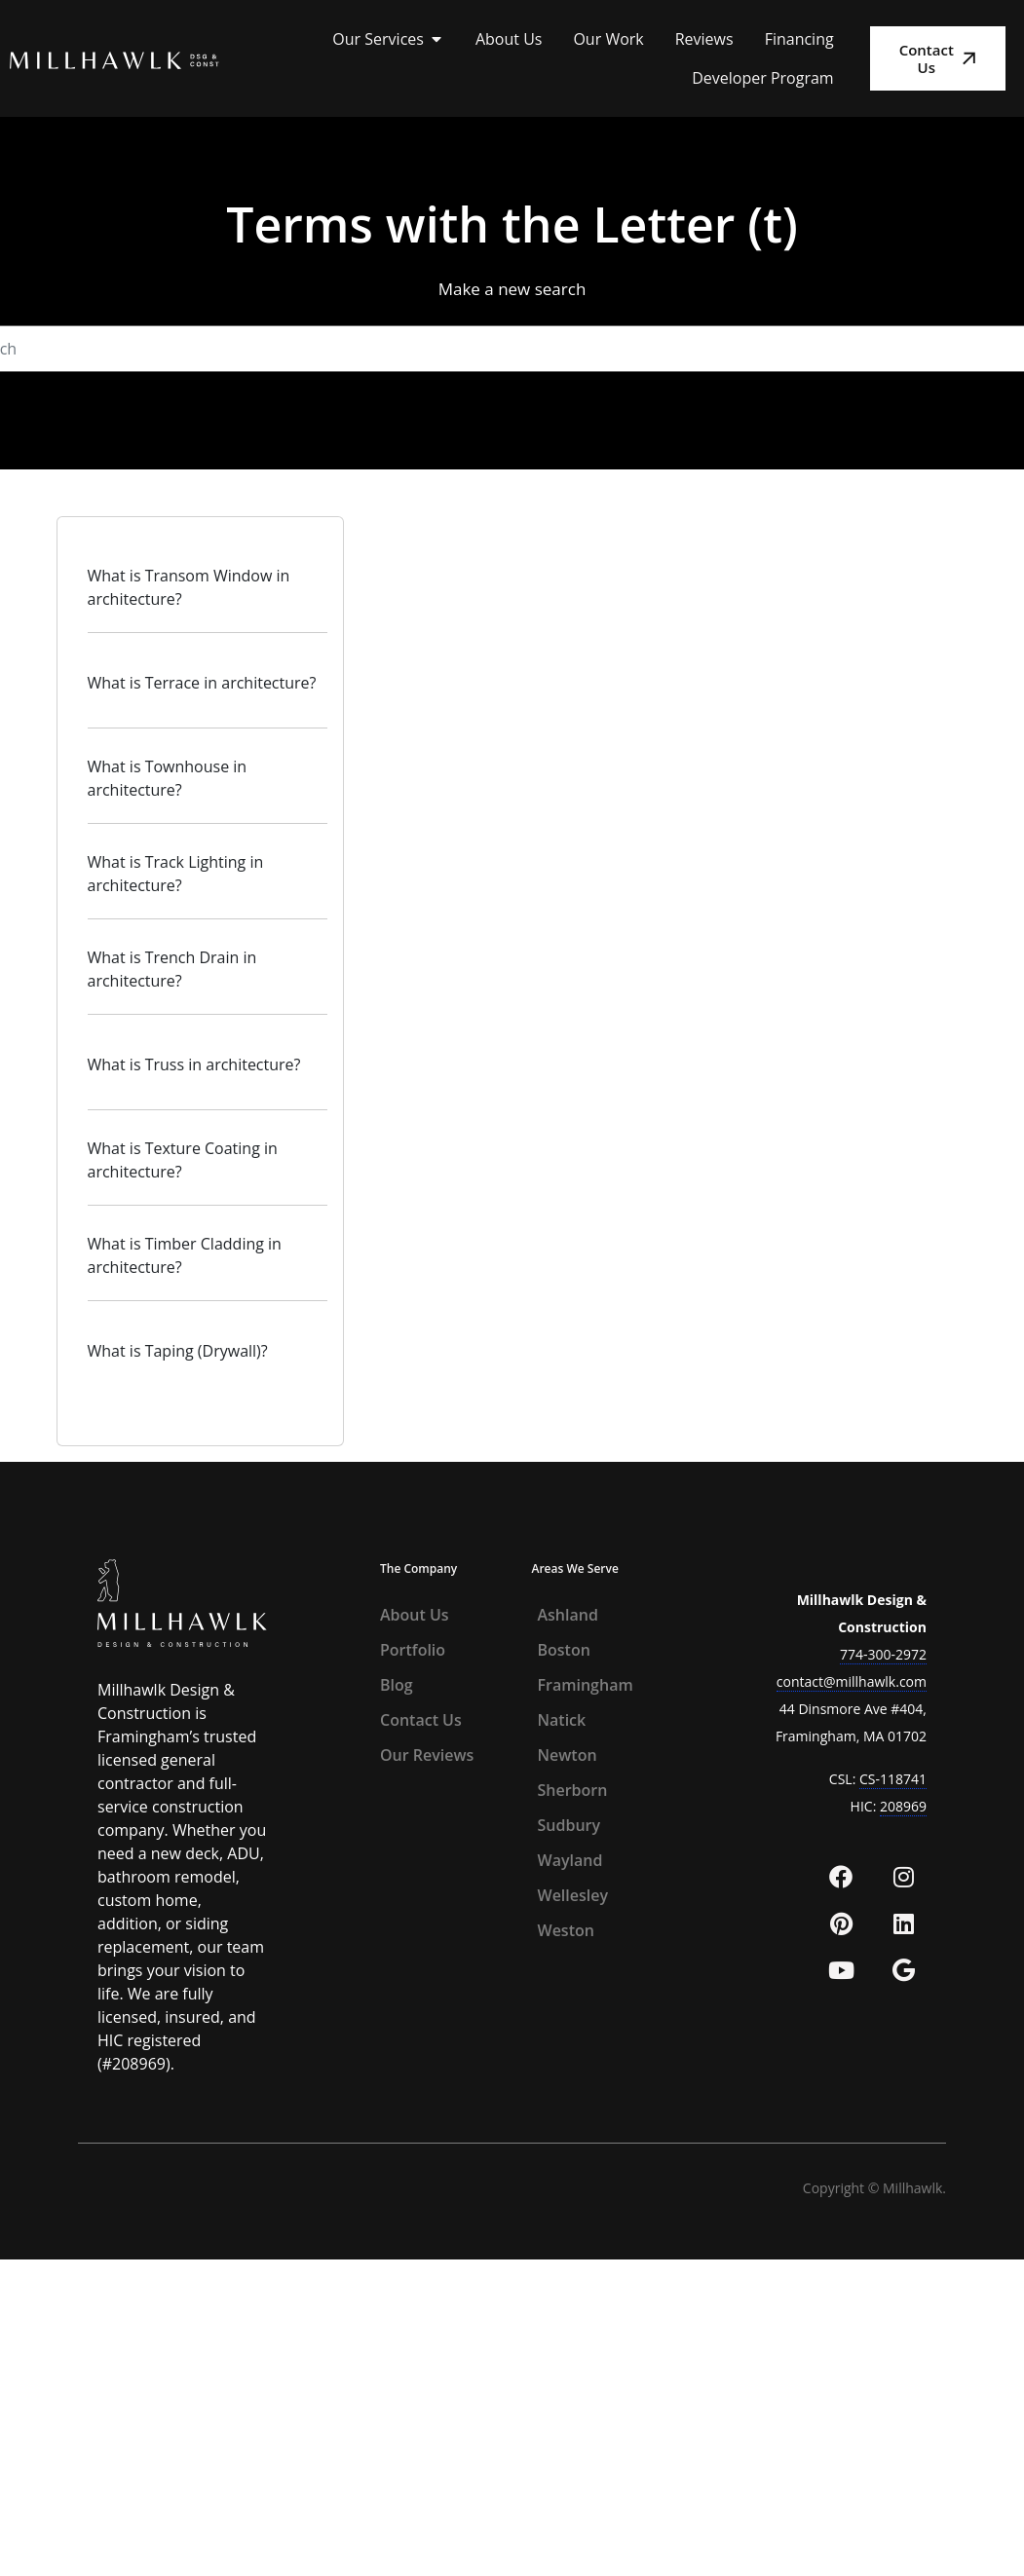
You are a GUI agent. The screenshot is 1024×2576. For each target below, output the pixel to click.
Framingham (585, 1685)
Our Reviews (427, 1755)
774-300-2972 (883, 1654)
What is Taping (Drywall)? (178, 1351)
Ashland (568, 1614)
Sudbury (569, 1825)
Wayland (570, 1860)
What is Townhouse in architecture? (167, 778)
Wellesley (573, 1895)
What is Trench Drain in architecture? (172, 969)
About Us (414, 1614)
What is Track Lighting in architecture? (176, 873)
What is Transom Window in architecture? (189, 587)
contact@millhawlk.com (852, 1681)
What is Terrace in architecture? (202, 682)
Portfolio (412, 1650)
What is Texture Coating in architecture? (183, 1160)
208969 (903, 1806)
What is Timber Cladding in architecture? (185, 1255)
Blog (396, 1685)
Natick (562, 1720)
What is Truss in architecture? (194, 1064)
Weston (566, 1930)
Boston (564, 1650)
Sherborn (573, 1790)
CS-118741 (893, 1779)
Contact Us (421, 1720)
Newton (567, 1755)
